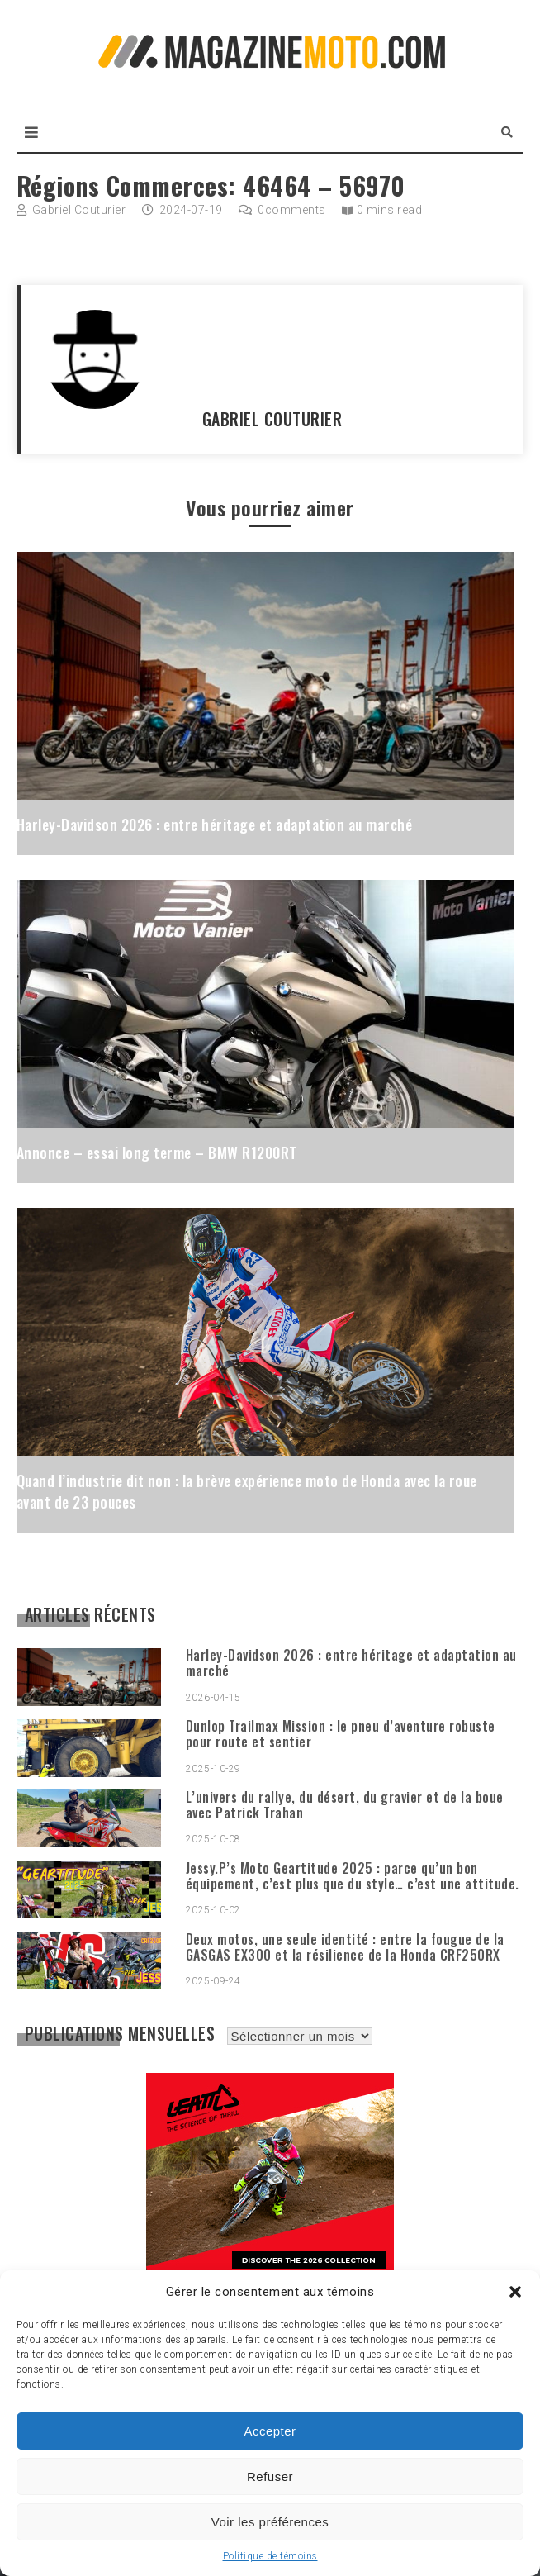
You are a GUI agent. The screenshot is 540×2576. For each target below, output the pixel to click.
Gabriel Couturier (79, 209)
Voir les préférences (270, 2522)
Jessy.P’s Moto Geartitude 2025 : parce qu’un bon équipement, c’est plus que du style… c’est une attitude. (352, 1876)
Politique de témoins (270, 2556)
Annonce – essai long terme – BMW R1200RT (157, 1152)
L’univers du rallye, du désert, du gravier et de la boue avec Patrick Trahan (345, 1805)
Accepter (270, 2431)
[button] (515, 2292)
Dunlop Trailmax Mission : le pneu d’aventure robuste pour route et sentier (340, 1733)
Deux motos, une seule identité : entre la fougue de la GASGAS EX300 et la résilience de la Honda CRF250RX (345, 1947)
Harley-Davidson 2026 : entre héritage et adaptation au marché (215, 824)
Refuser (270, 2476)
